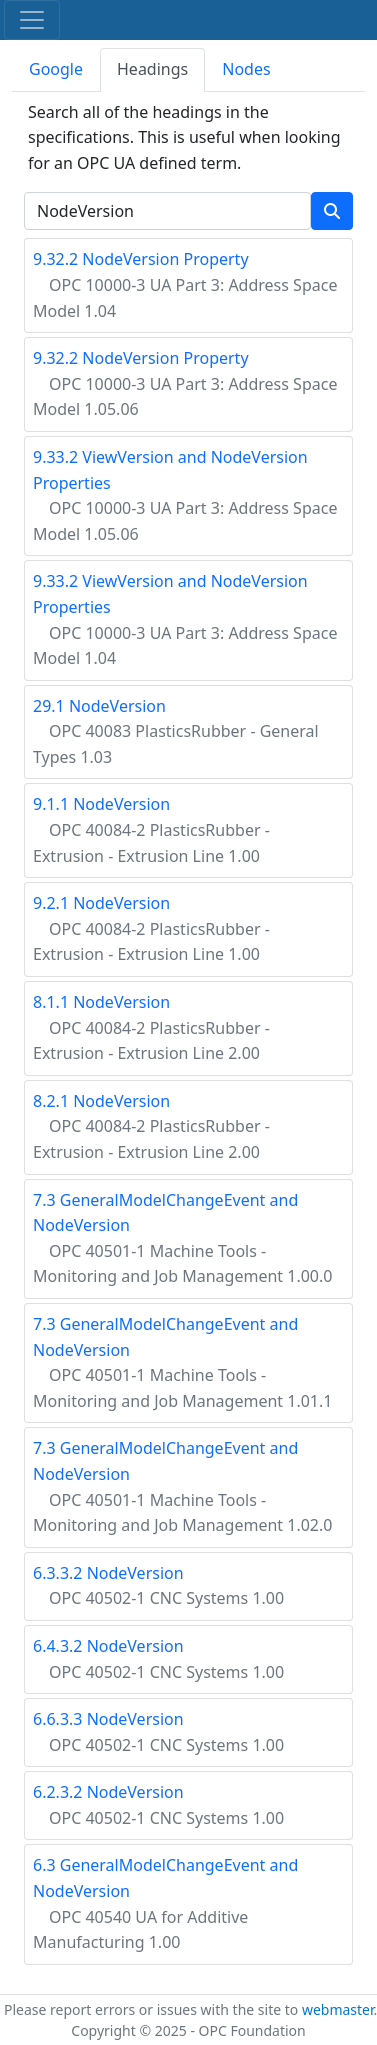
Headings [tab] (152, 69)
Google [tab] (56, 69)
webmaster (338, 2009)
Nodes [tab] (246, 69)
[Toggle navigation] (32, 20)
